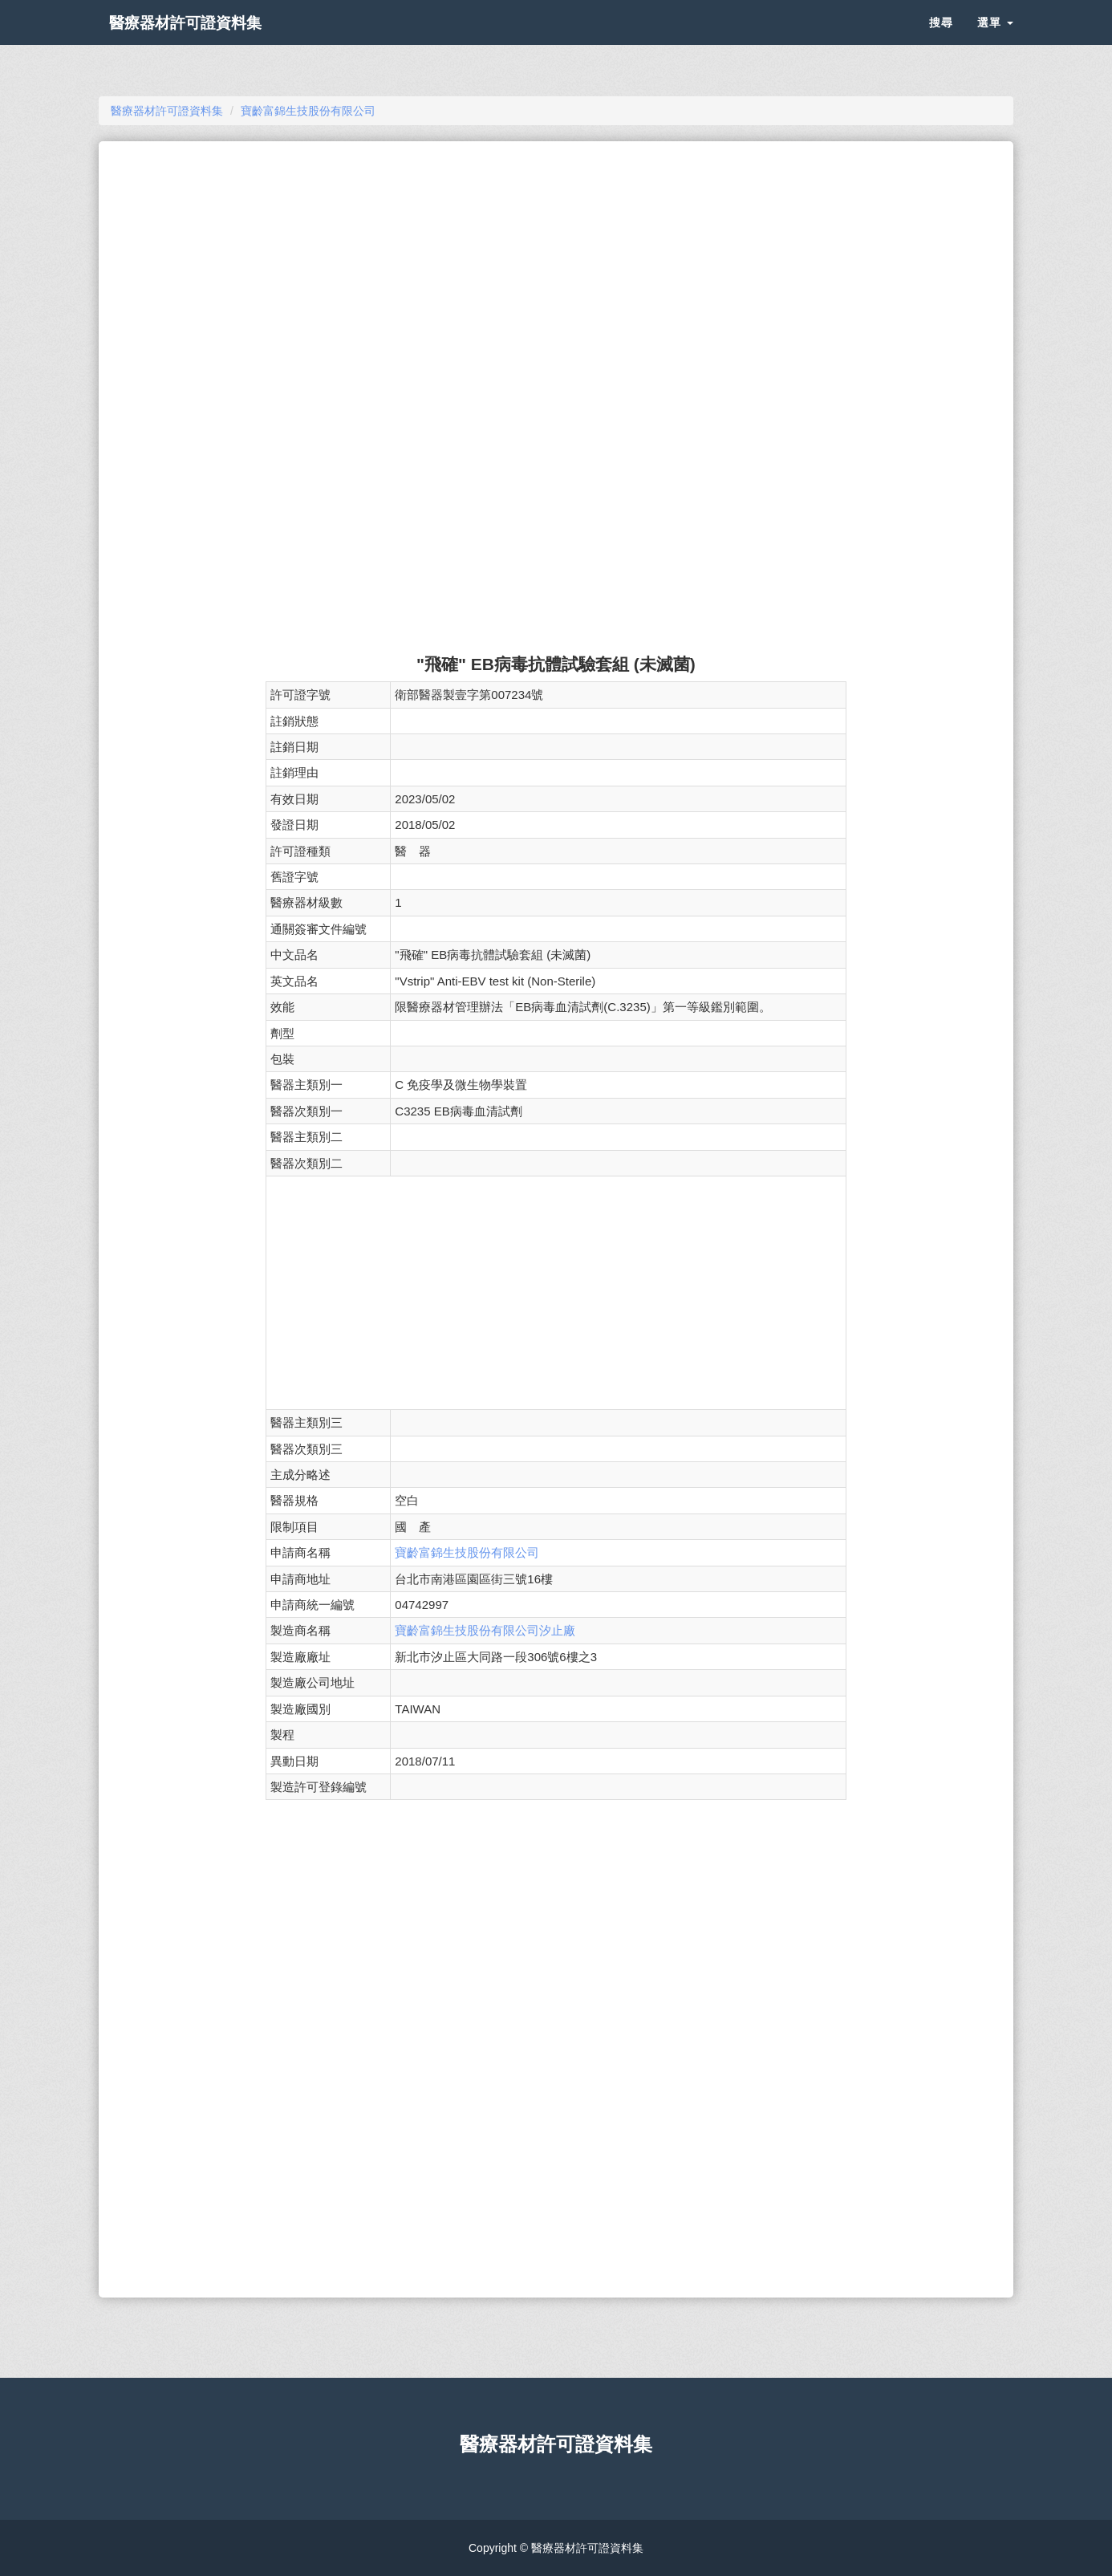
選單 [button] (995, 40)
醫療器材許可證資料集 (211, 40)
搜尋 (941, 40)
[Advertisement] (556, 269)
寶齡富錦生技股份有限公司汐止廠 (485, 1630)
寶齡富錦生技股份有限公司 (467, 1552)
